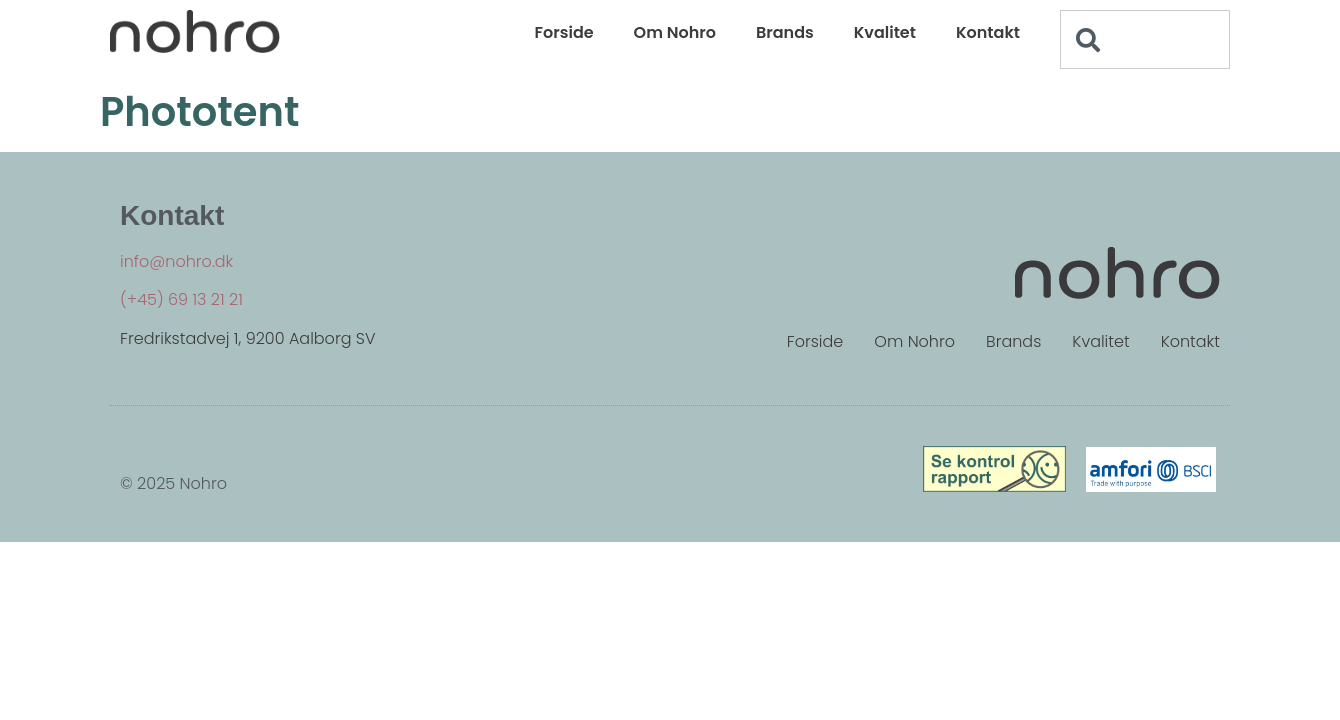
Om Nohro (675, 32)
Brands (785, 32)
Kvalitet (885, 32)
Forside (564, 32)
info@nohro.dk (176, 261)
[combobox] (1145, 39)
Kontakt (988, 32)
